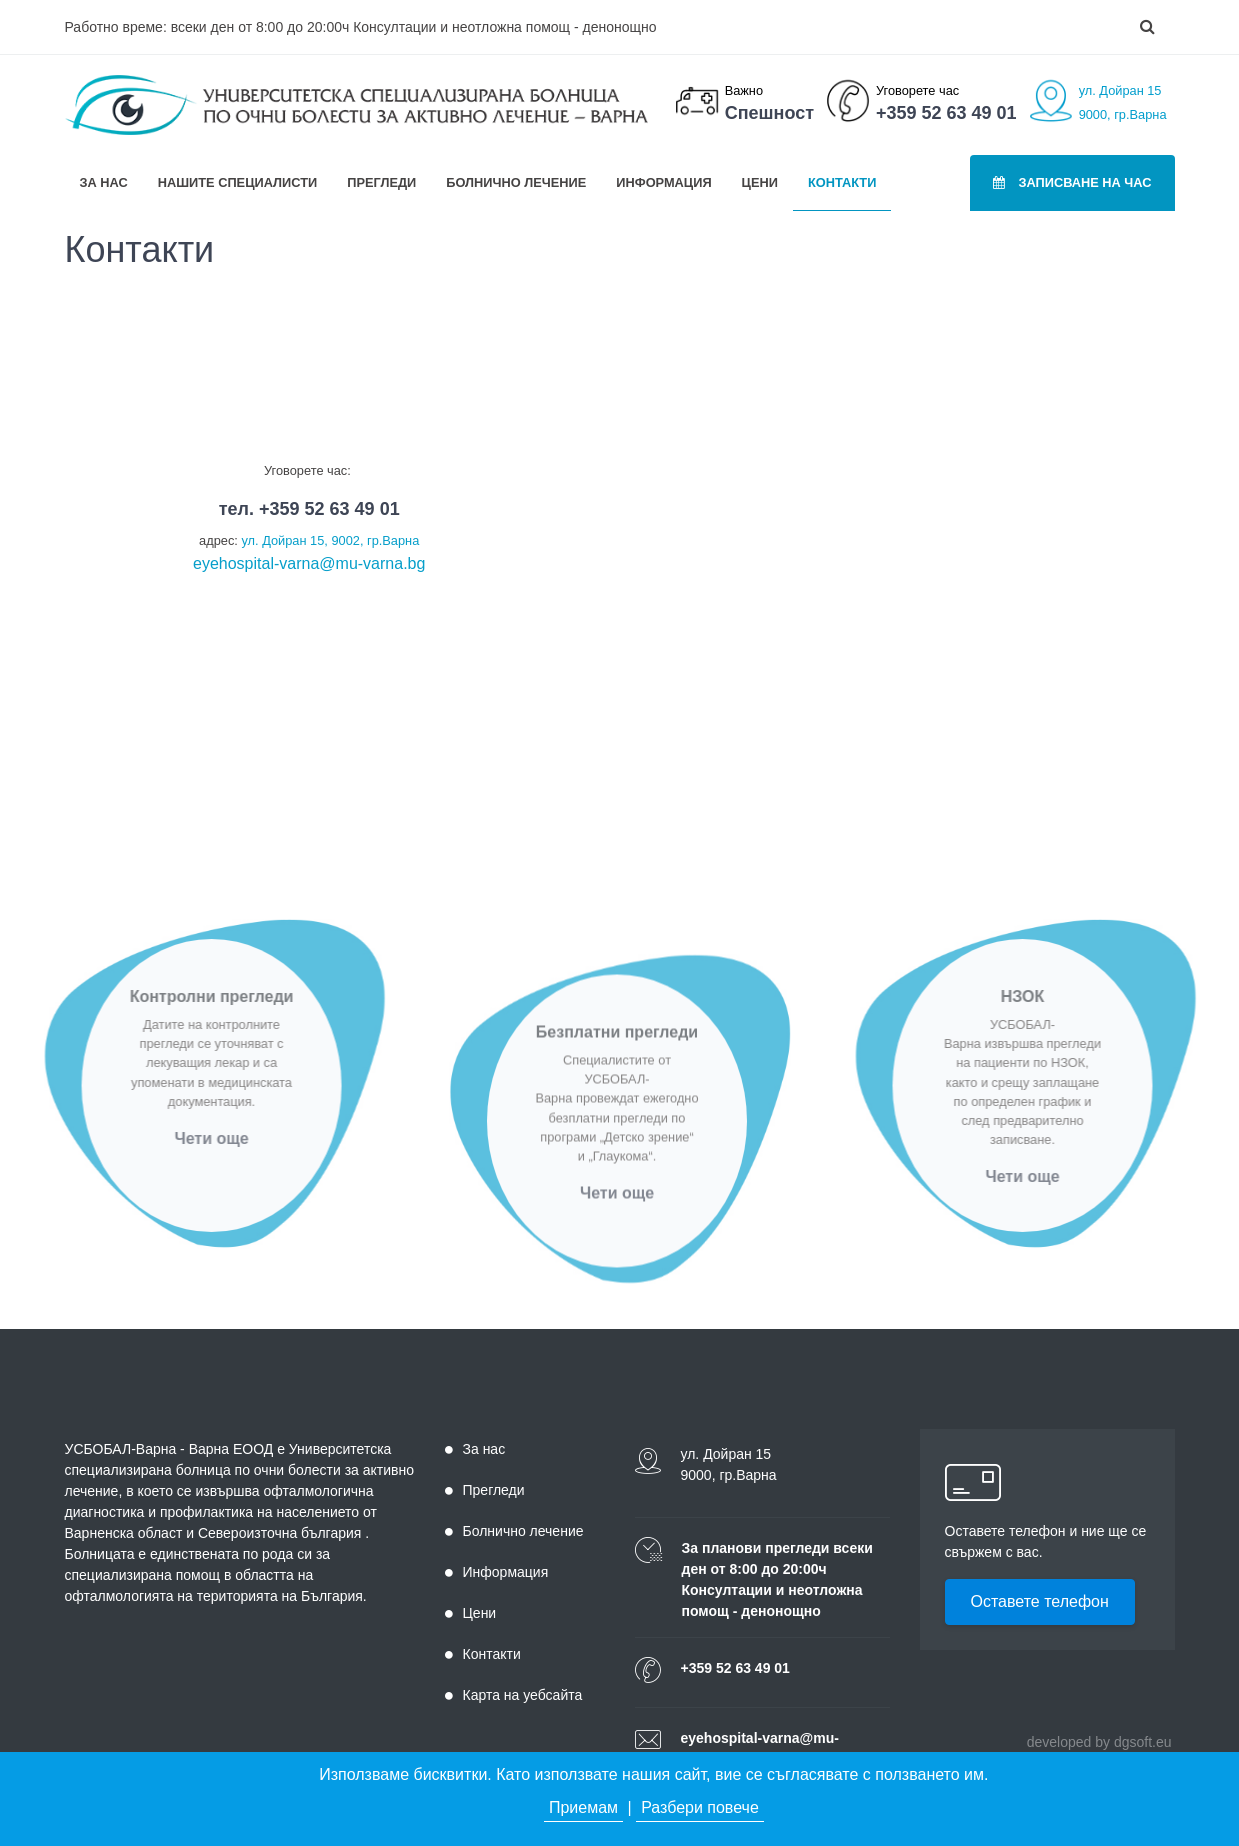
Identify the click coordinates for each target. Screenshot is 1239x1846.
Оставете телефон (1040, 1601)
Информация (663, 182)
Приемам (583, 1807)
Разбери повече (700, 1807)
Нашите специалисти (237, 182)
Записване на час (1072, 182)
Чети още (181, 1138)
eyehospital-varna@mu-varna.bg (309, 563)
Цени (760, 182)
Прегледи (381, 182)
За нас (104, 182)
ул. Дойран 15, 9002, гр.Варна (330, 540)
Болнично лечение (516, 182)
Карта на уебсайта (514, 1695)
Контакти (842, 182)
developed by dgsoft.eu (1099, 1742)
